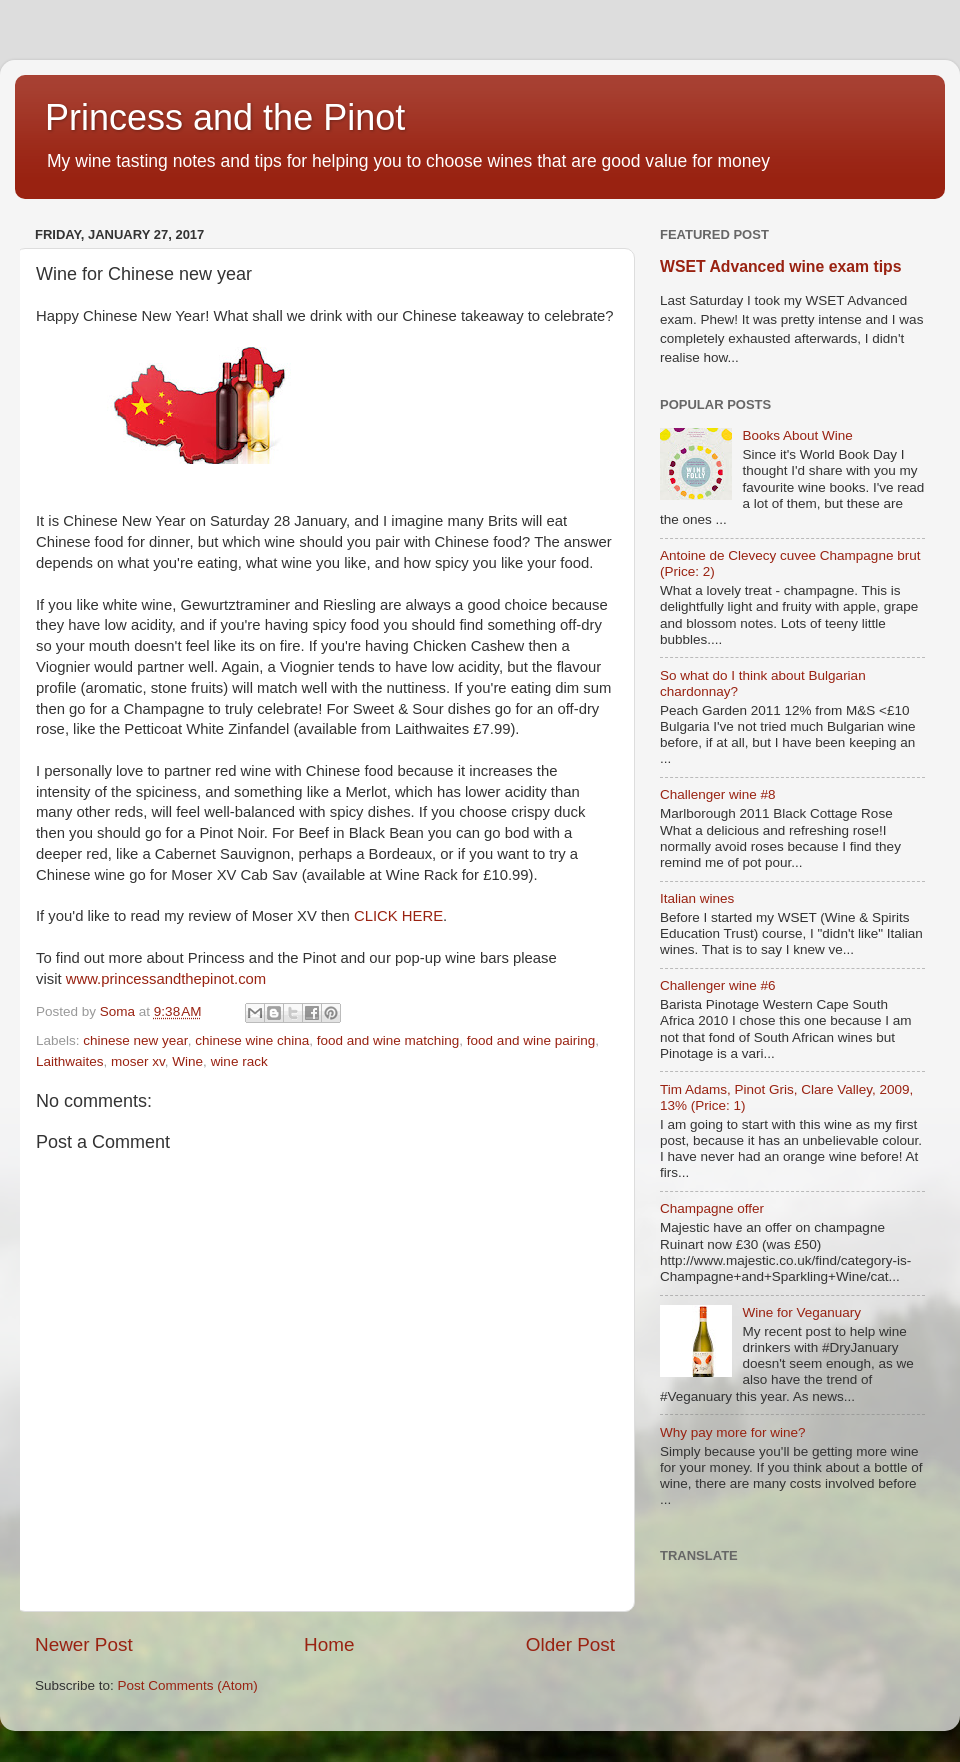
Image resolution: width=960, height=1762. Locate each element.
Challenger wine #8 (718, 794)
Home (329, 1644)
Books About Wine (797, 435)
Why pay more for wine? (733, 1432)
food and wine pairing (531, 1040)
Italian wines (697, 898)
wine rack (239, 1061)
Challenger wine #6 (718, 985)
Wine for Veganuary (801, 1312)
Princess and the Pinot (225, 117)
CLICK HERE (398, 916)
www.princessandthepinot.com (166, 979)
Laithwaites (70, 1061)
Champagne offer (712, 1208)
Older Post (570, 1644)
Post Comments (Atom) (188, 1685)
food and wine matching (388, 1040)
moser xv (138, 1061)
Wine (187, 1061)
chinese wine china (252, 1040)
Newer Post (84, 1644)
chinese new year (135, 1040)
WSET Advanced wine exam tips (780, 266)
